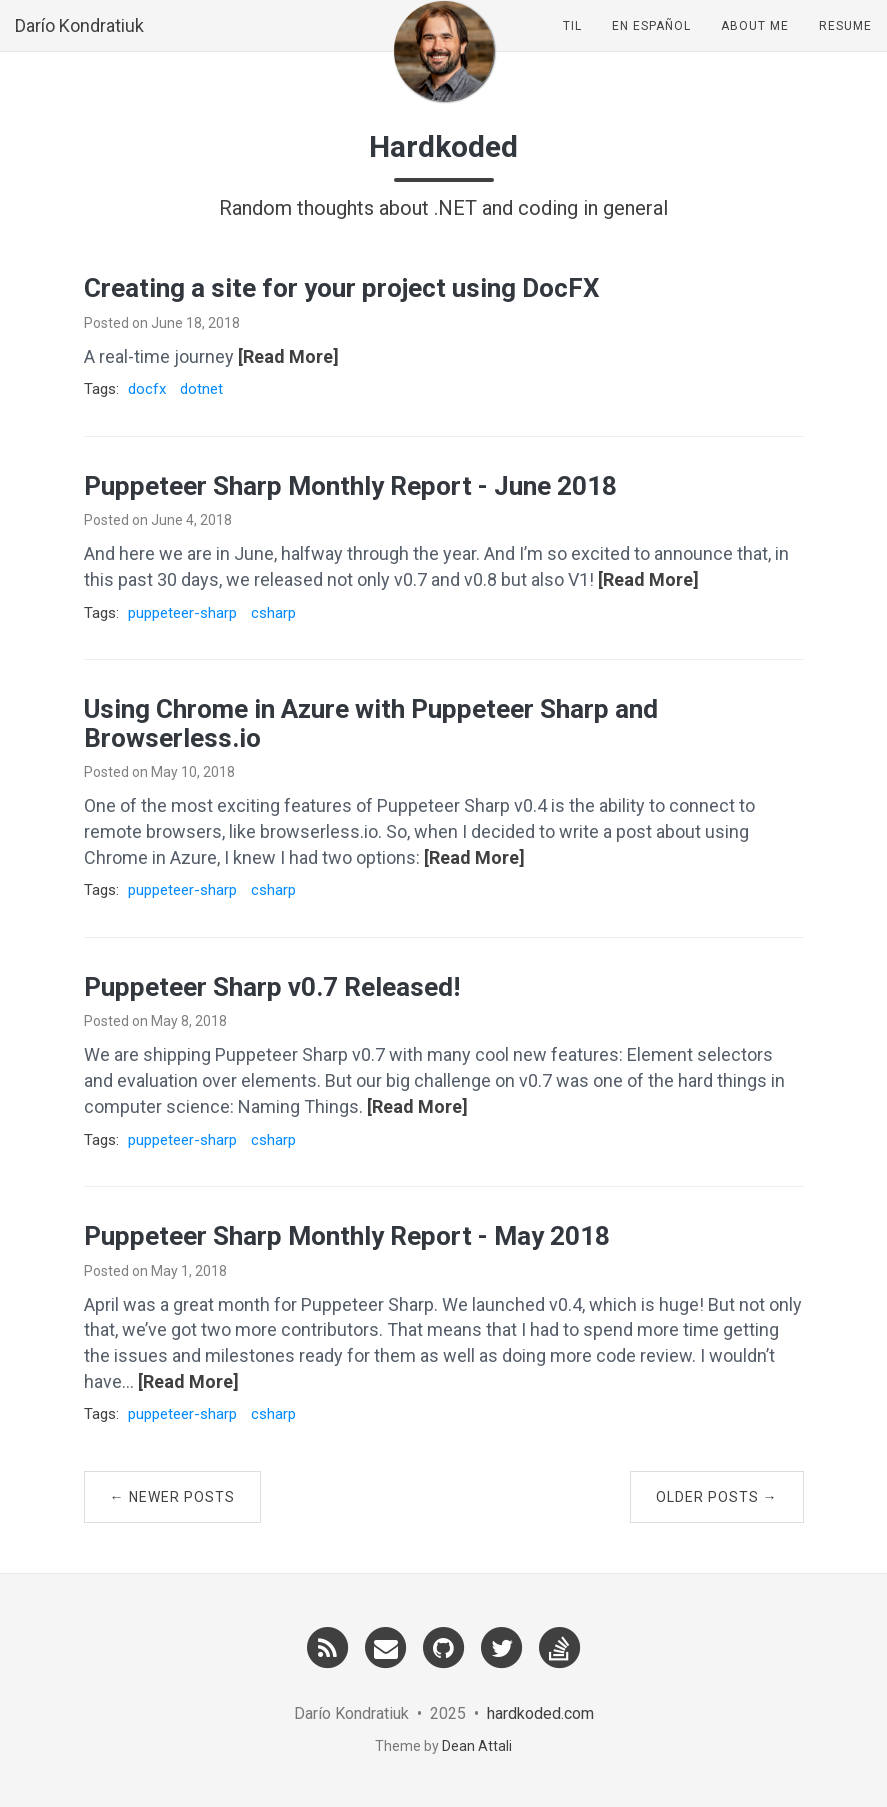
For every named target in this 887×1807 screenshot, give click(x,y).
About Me (755, 45)
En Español (651, 45)
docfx (147, 389)
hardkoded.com (540, 1713)
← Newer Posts (172, 1497)
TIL (572, 45)
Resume (845, 45)
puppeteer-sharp (182, 613)
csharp (273, 613)
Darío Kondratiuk (79, 44)
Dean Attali (477, 1746)
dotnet (201, 389)
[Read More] (288, 356)
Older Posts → (717, 1497)
